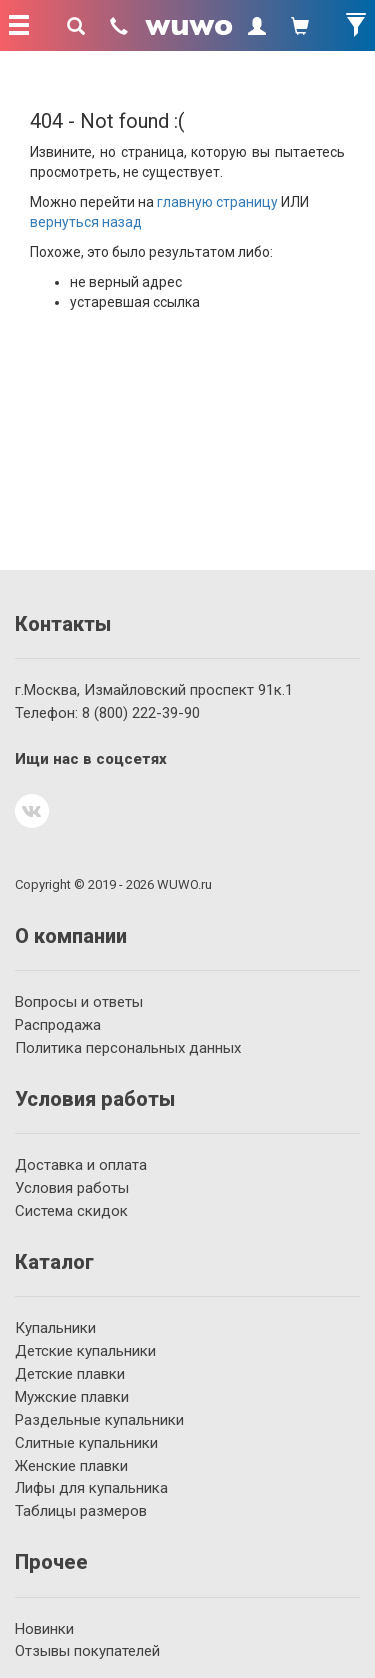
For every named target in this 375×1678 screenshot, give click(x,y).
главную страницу (217, 202)
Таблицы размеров (81, 1511)
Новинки (44, 1629)
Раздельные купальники (99, 1420)
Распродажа (58, 1025)
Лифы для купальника (91, 1488)
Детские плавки (70, 1374)
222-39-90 (141, 713)
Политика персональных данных (128, 1048)
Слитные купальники (86, 1443)
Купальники (55, 1328)
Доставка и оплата (81, 1165)
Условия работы (72, 1188)
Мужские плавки (72, 1397)
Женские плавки (71, 1466)
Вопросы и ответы (79, 1002)
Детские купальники (85, 1351)
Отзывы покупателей (87, 1651)
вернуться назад (86, 222)
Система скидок (71, 1211)
